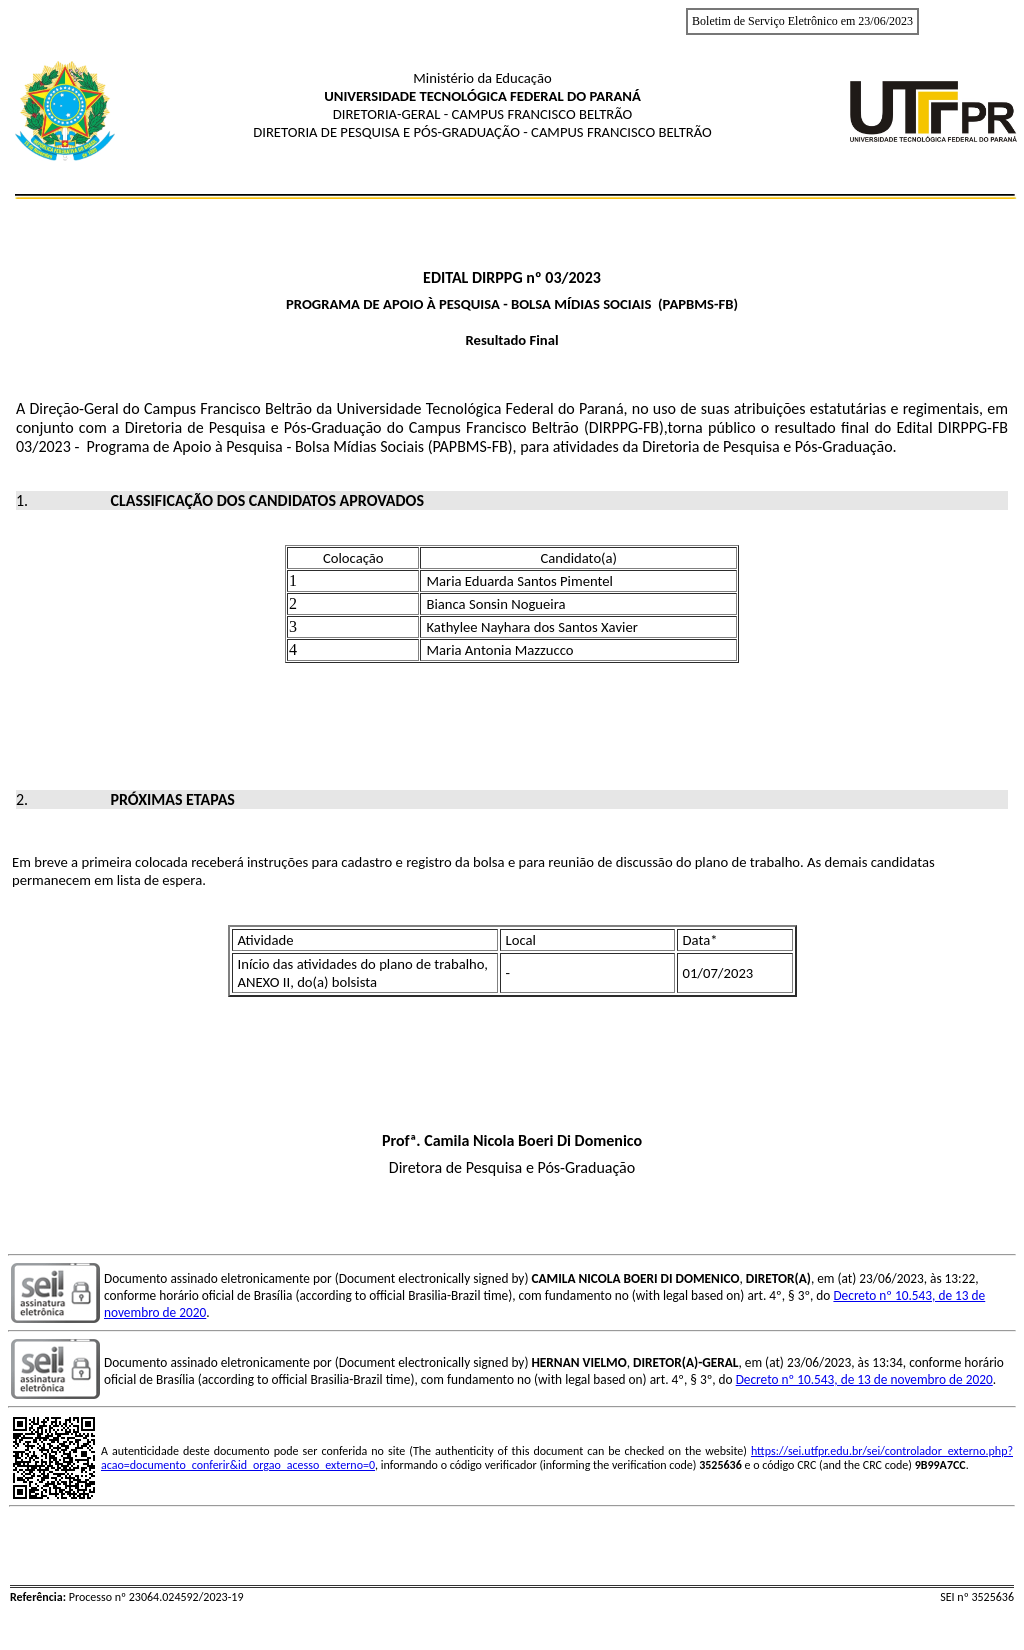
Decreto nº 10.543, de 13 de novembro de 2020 (864, 1379)
